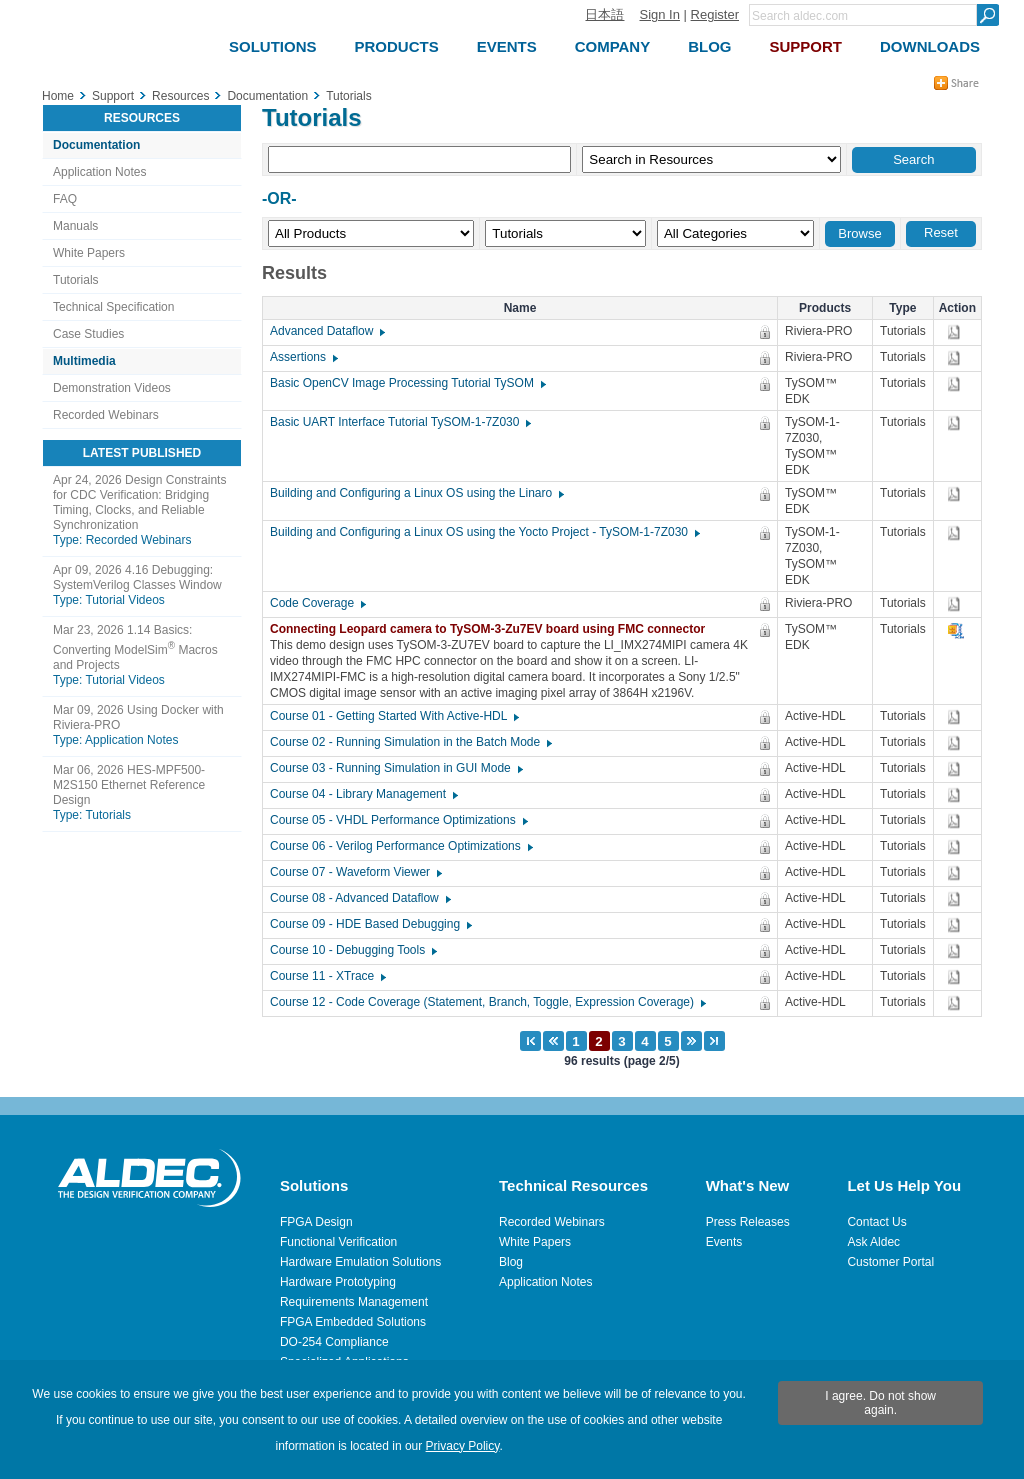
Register (715, 14)
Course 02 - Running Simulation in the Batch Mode (410, 742)
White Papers (89, 253)
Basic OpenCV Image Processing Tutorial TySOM (407, 383)
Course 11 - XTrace (327, 976)
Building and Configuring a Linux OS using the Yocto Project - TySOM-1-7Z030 (484, 532)
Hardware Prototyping (338, 1282)
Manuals (75, 226)
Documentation (96, 145)
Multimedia (84, 361)
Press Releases (748, 1222)
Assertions (303, 357)
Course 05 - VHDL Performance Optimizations (398, 820)
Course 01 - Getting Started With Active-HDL (393, 716)
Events (724, 1242)
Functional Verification (338, 1242)
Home (58, 96)
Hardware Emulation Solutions (360, 1262)
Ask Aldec (873, 1242)
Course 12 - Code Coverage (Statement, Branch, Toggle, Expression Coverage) (487, 1002)
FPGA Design (316, 1222)
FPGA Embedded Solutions (353, 1322)
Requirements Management (354, 1302)
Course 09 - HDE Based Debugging (370, 924)
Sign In (659, 14)
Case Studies (88, 334)
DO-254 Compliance (334, 1342)
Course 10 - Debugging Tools (352, 950)
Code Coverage (317, 603)
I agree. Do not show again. (880, 1403)
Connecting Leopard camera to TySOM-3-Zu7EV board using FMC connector (492, 629)
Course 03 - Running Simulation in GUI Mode (395, 768)
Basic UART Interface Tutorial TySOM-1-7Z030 (399, 422)
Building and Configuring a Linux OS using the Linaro (416, 493)
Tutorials (76, 280)
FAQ (65, 199)
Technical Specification (113, 307)
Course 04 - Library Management (363, 794)
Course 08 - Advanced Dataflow (359, 898)
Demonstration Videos (112, 388)
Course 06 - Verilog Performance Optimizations (400, 846)
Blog (511, 1262)
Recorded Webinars (106, 415)
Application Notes (99, 172)
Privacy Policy (463, 1446)
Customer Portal (890, 1262)
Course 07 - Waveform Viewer (355, 872)
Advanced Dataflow (326, 331)
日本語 (604, 14)
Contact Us (876, 1222)
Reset (941, 232)
